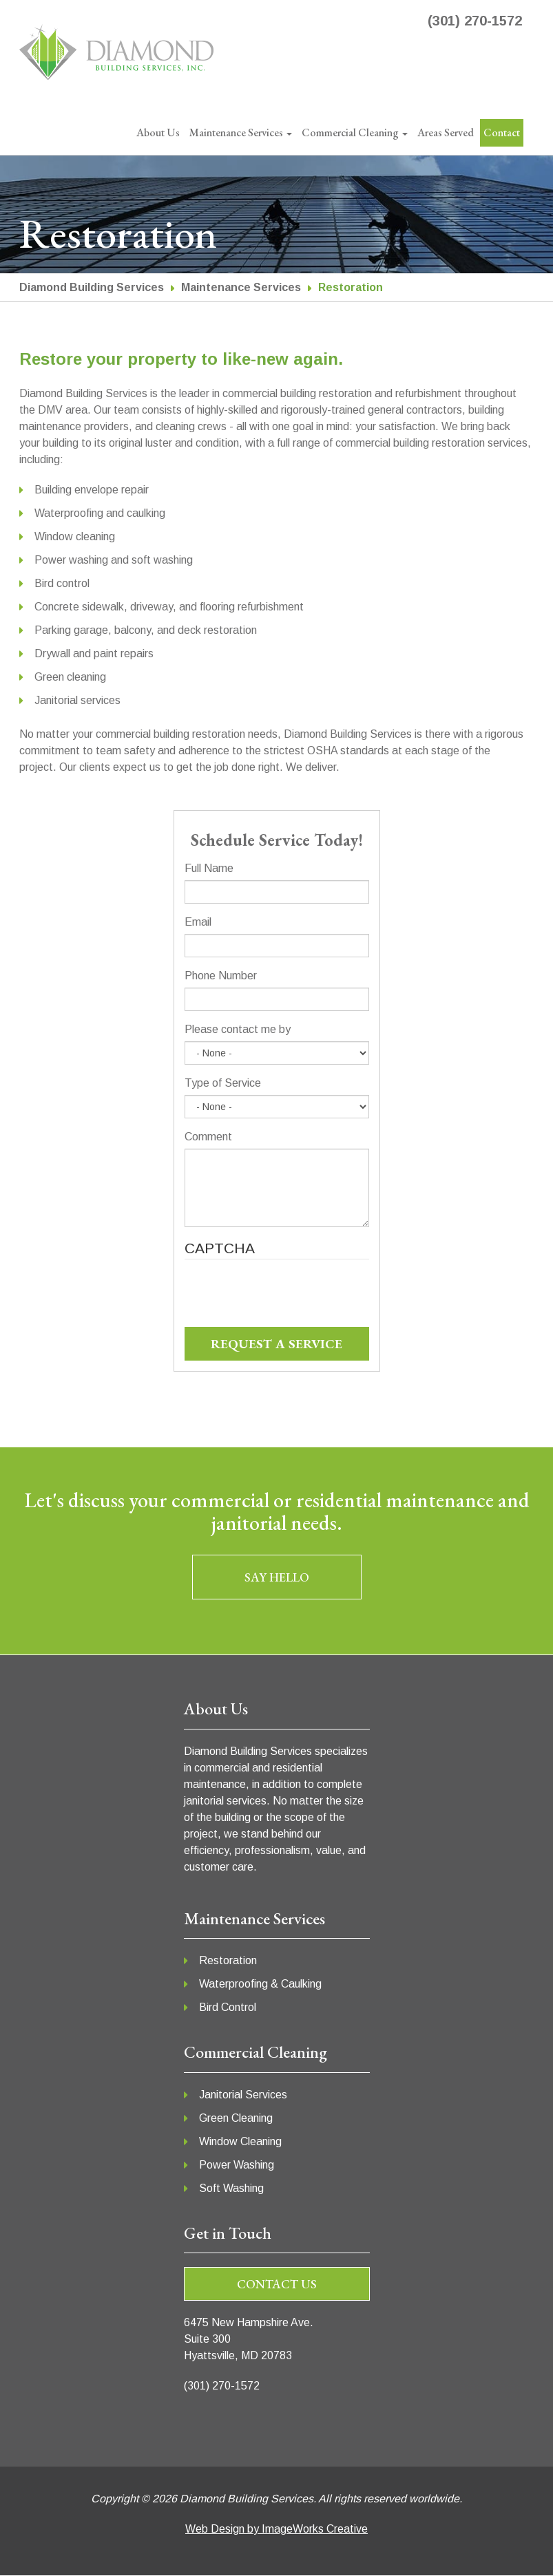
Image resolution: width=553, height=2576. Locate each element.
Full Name (209, 868)
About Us (158, 132)
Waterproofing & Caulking (260, 1984)
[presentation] (289, 1300)
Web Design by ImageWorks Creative (276, 2529)
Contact (501, 132)
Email (198, 922)
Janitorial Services (243, 2094)
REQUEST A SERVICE (276, 1343)
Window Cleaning (240, 2141)
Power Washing (236, 2165)
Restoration (228, 1960)
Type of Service (223, 1083)
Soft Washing (231, 2188)
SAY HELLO (276, 1577)
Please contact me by (238, 1029)
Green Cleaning (236, 2118)
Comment (208, 1136)
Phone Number (221, 975)
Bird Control (227, 2007)
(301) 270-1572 (475, 20)
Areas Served (445, 132)
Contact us (277, 2284)
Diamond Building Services (91, 287)
